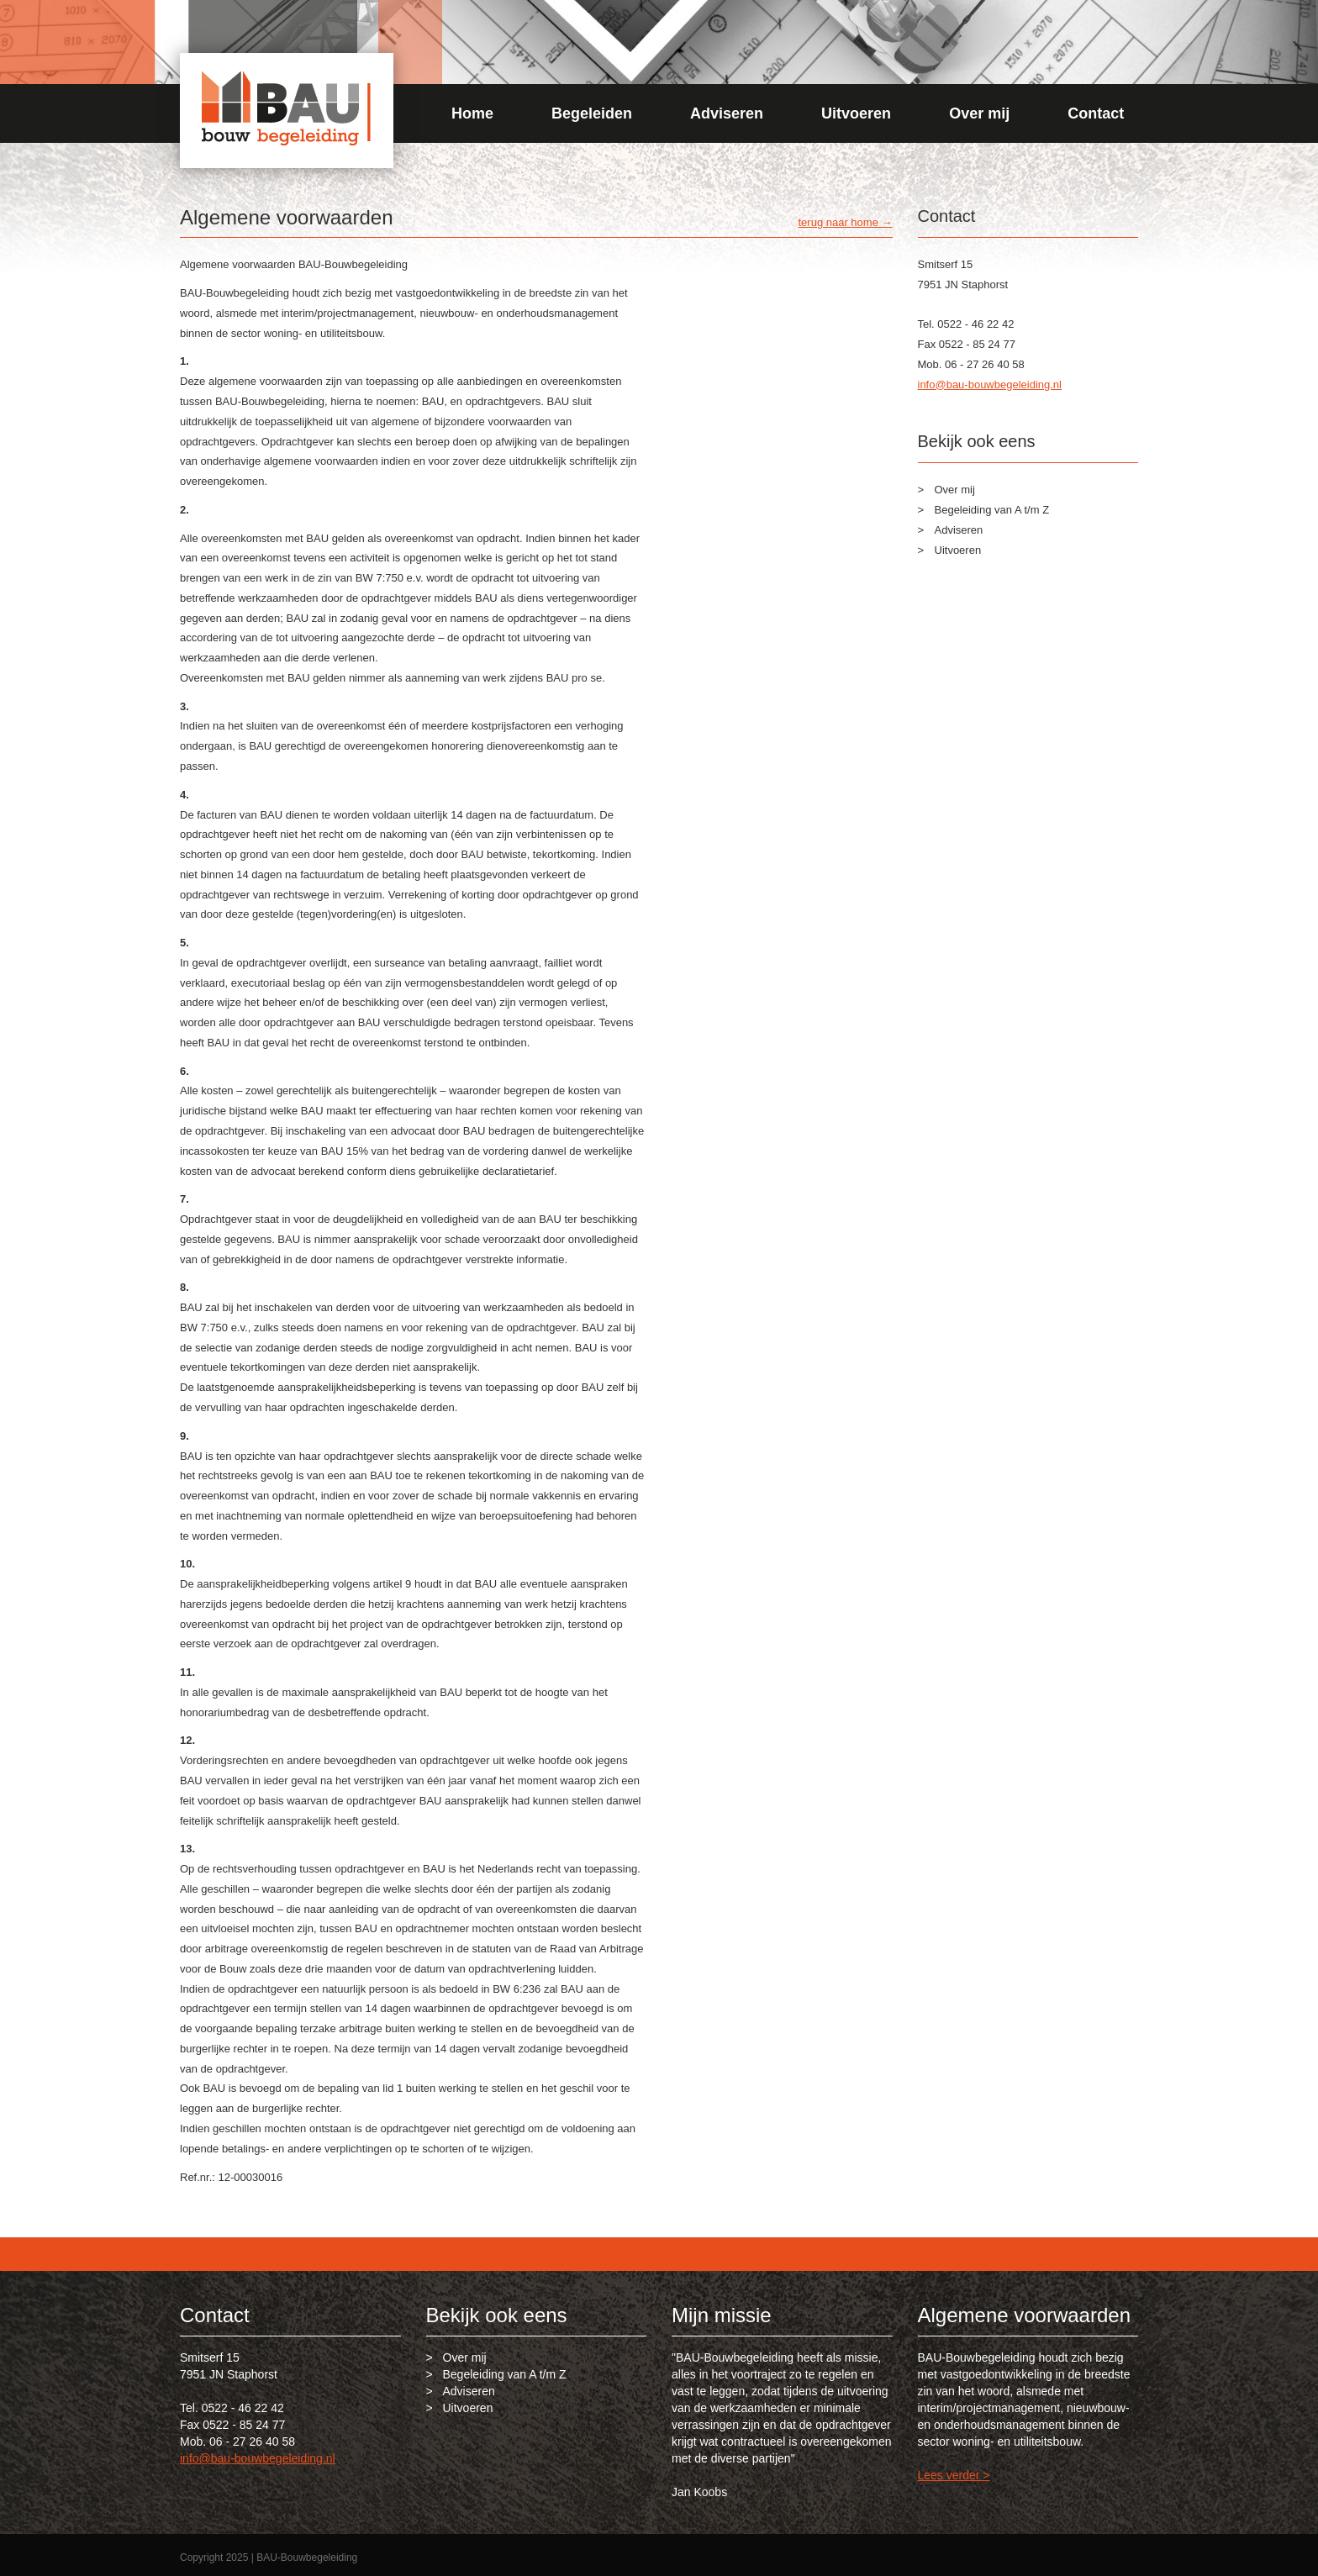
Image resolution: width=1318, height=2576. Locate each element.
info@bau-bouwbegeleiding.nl (990, 384)
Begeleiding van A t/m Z (992, 509)
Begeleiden (591, 113)
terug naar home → (845, 222)
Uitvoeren (856, 113)
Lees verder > (954, 2475)
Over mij (979, 113)
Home (472, 113)
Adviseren (726, 113)
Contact (1096, 113)
